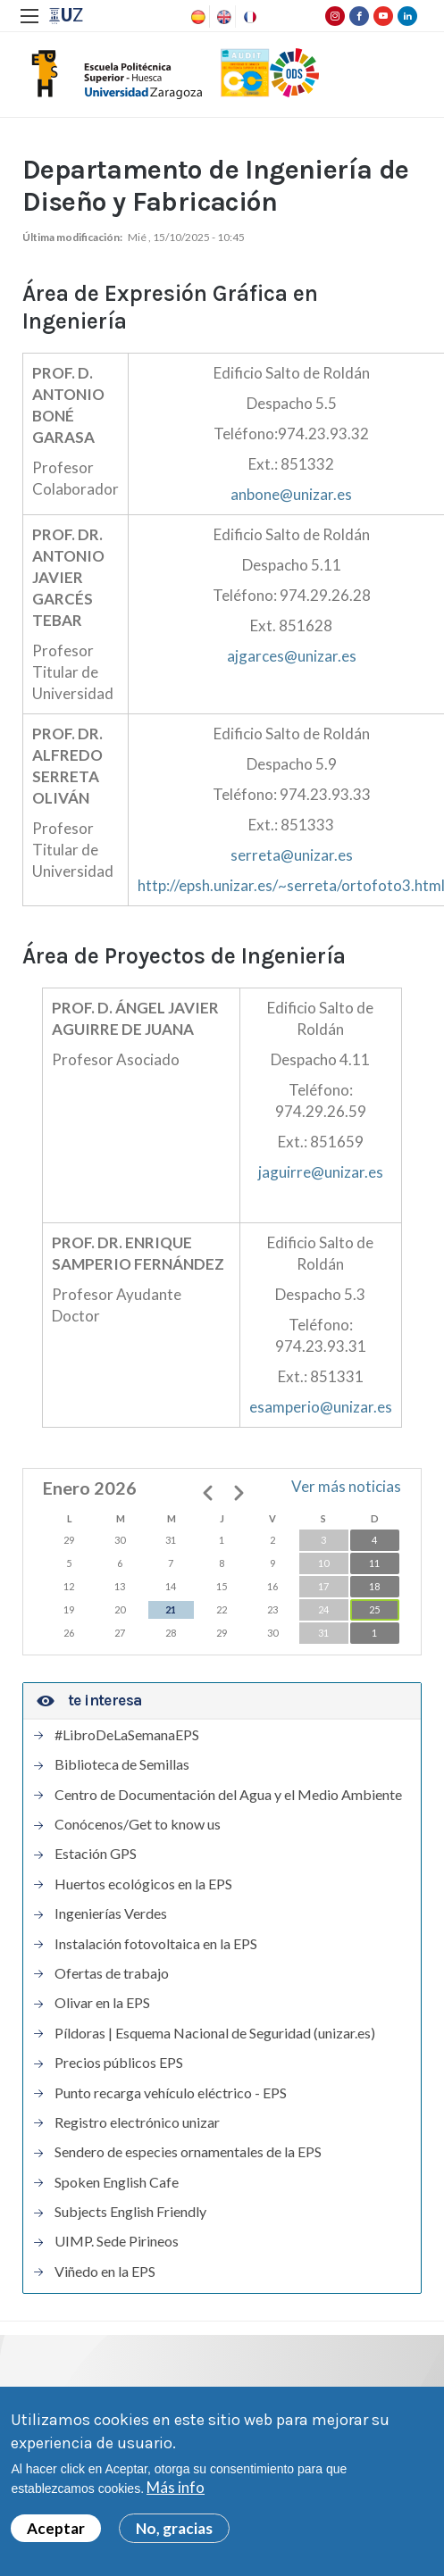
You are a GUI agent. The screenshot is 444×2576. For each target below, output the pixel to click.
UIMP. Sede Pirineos (116, 2241)
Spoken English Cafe (116, 2182)
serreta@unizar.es (291, 855)
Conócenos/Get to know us (137, 1824)
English (222, 17)
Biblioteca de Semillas (121, 1764)
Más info (176, 2490)
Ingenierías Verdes (110, 1913)
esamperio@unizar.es (320, 1406)
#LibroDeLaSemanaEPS (126, 1735)
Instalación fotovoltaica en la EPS (155, 1944)
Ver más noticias (346, 1486)
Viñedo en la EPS (104, 2271)
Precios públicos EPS (118, 2063)
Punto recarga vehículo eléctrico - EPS (170, 2093)
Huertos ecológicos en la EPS (143, 1884)
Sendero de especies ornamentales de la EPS (188, 2152)
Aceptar (56, 2531)
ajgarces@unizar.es (291, 655)
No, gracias (174, 2531)
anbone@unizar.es (291, 494)
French (248, 17)
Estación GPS (95, 1854)
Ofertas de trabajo (111, 1973)
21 (170, 1609)
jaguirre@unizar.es (320, 1172)
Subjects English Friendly (130, 2212)
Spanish (196, 17)
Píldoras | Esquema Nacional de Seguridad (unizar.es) (214, 2033)
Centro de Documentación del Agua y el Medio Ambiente (228, 1795)
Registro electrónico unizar (137, 2122)
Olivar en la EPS (102, 2003)
